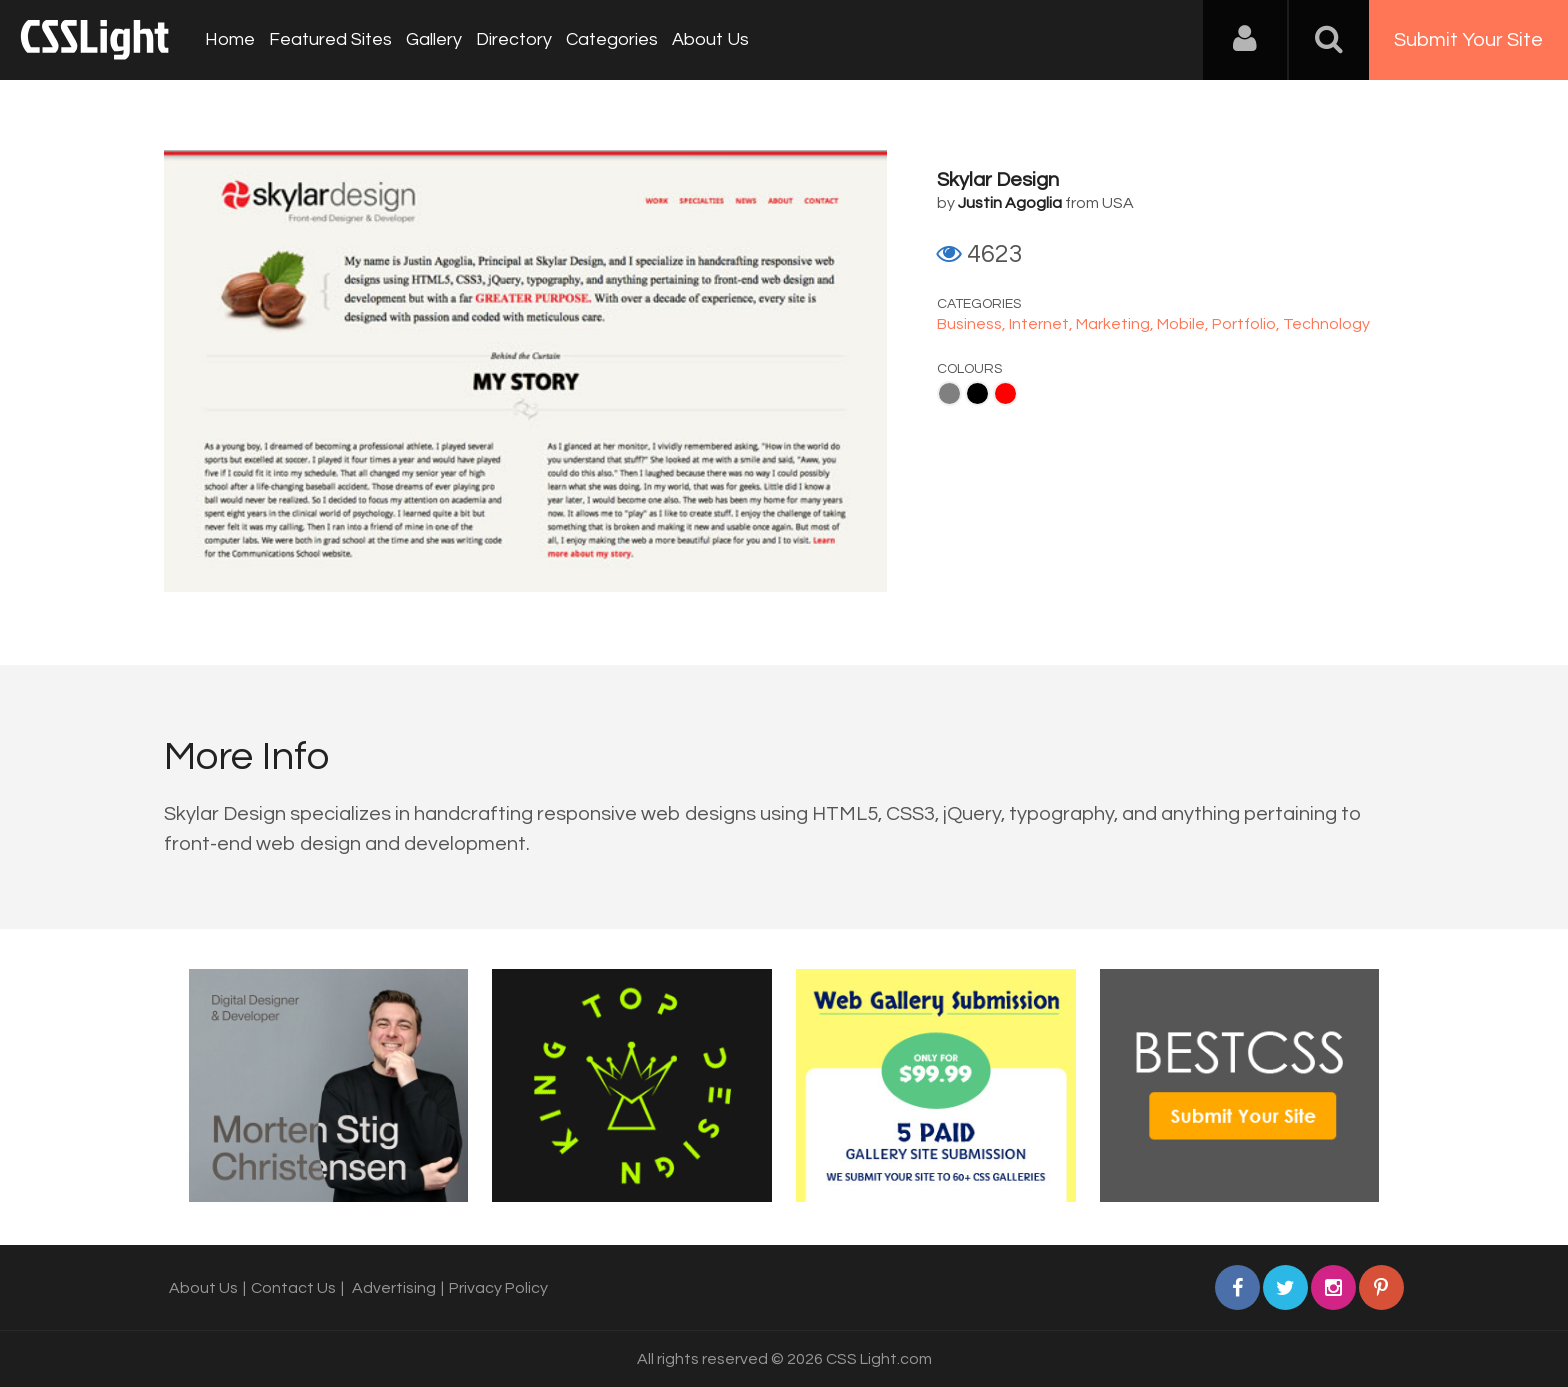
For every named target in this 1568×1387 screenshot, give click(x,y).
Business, (973, 324)
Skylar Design (998, 180)
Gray (949, 393)
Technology (1326, 324)
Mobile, (1184, 324)
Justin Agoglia (1010, 203)
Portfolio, (1247, 324)
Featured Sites (330, 39)
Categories (612, 39)
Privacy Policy (498, 1288)
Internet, (1042, 324)
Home (230, 39)
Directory (514, 39)
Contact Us (293, 1288)
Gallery (434, 39)
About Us (710, 39)
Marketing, (1116, 324)
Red (1005, 393)
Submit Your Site (1468, 40)
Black (977, 393)
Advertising (394, 1288)
